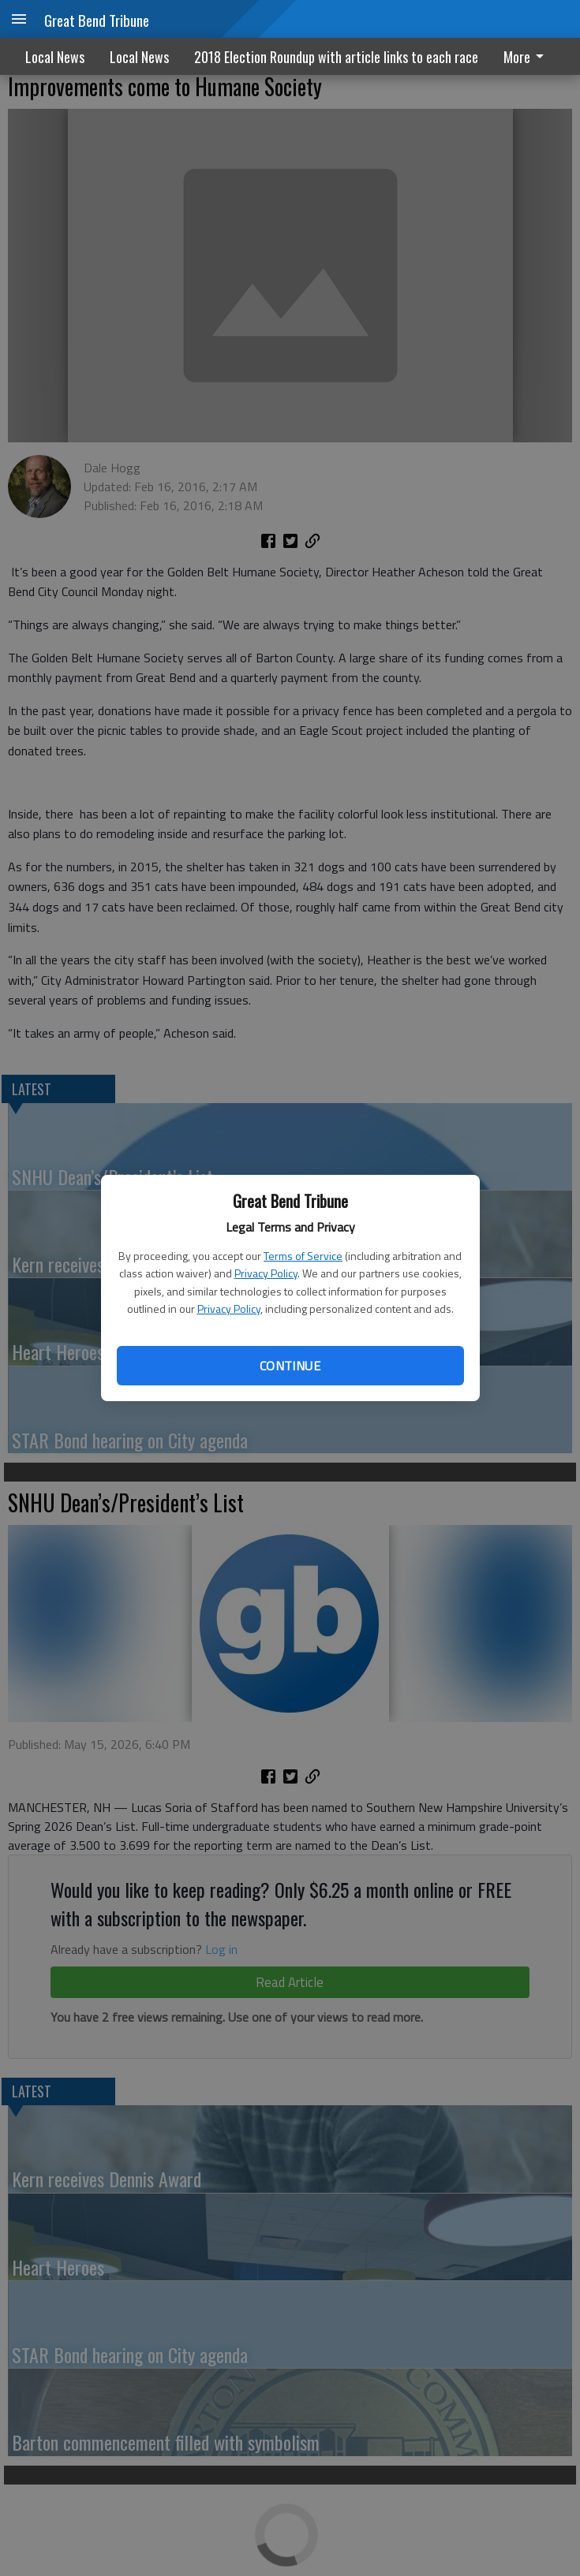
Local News (54, 57)
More (526, 57)
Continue (290, 1365)
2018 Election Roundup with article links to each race (336, 57)
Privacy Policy (265, 1273)
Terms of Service (303, 1255)
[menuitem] (528, 56)
